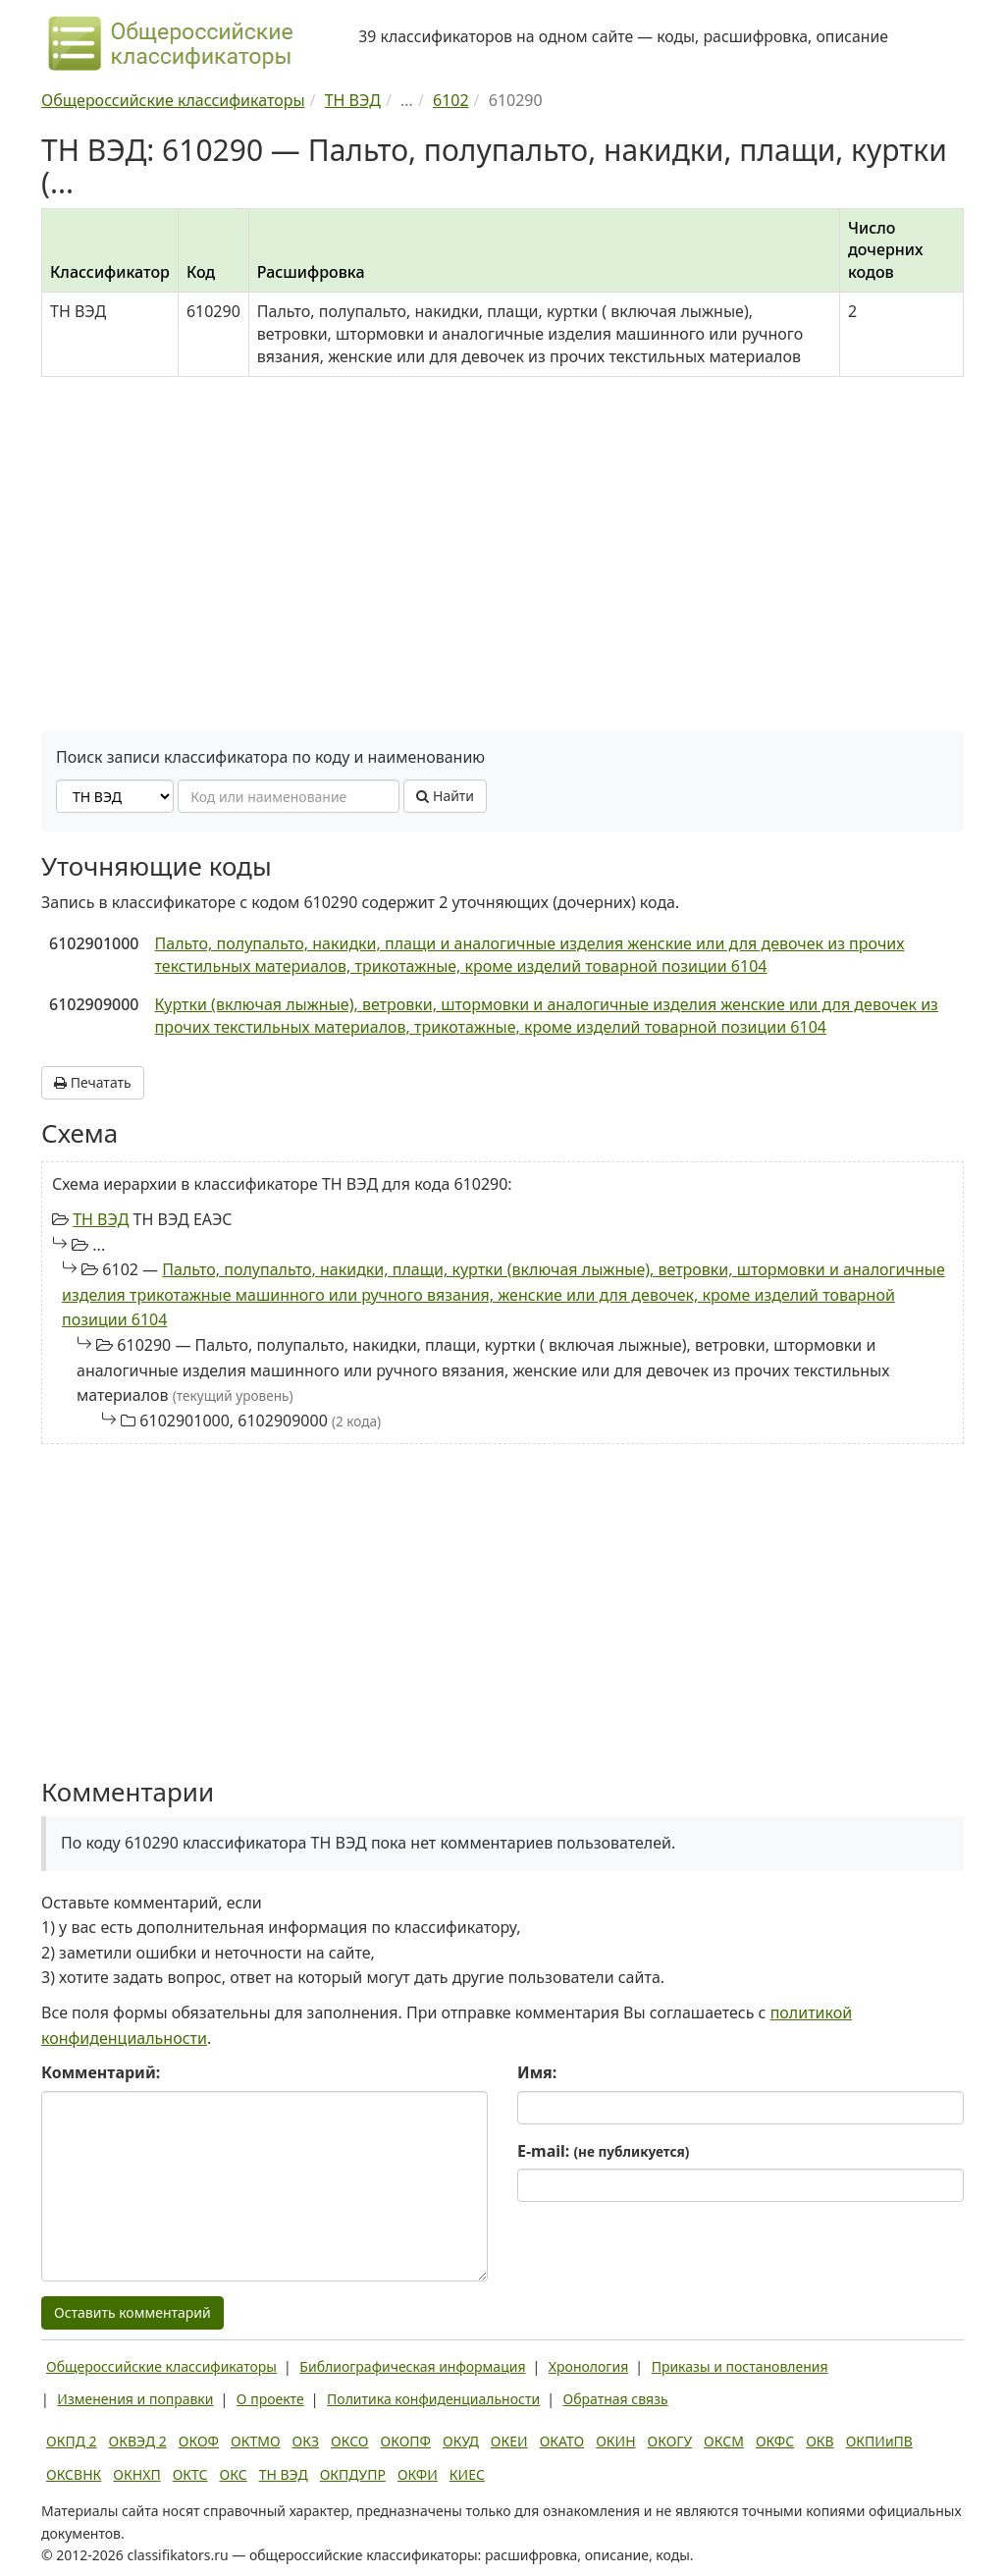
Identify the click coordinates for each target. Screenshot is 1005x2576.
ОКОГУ (670, 2441)
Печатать (93, 1082)
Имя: (536, 2072)
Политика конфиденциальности (433, 2398)
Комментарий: (100, 2072)
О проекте (270, 2398)
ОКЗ (305, 2441)
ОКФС (775, 2441)
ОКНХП (136, 2474)
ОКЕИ (509, 2441)
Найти (445, 795)
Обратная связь (615, 2398)
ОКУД (461, 2441)
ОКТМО (256, 2441)
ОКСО (349, 2441)
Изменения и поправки (135, 2398)
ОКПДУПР (353, 2474)
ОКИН (615, 2441)
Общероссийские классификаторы (161, 2366)
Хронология (588, 2366)
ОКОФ (199, 2441)
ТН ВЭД (101, 1219)
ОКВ (820, 2441)
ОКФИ (417, 2474)
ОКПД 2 (71, 2441)
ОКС (233, 2474)
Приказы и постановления (740, 2366)
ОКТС (190, 2474)
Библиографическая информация (412, 2366)
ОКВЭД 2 (138, 2441)
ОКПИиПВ (879, 2441)
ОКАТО (562, 2441)
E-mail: (603, 2151)
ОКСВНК (73, 2474)
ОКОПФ (406, 2441)
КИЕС (467, 2474)
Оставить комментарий (132, 2312)
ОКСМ (724, 2441)
